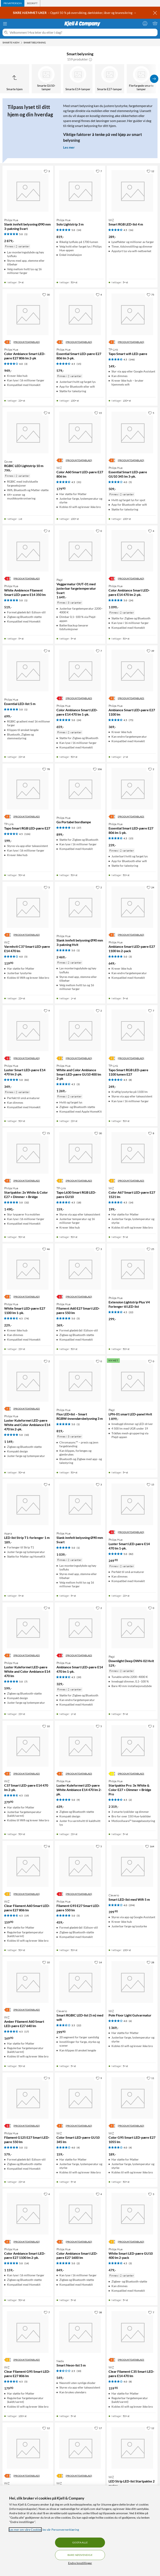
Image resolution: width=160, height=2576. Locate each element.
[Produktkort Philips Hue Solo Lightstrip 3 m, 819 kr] (80, 191)
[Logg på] (145, 23)
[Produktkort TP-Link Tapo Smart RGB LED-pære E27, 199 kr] (27, 789)
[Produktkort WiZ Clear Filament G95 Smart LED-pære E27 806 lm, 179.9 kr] (27, 2332)
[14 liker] (98, 1962)
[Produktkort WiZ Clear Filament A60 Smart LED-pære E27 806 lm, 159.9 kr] (27, 1866)
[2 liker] (47, 530)
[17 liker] (98, 2428)
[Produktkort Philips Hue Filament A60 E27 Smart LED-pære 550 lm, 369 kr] (80, 1269)
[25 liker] (150, 1248)
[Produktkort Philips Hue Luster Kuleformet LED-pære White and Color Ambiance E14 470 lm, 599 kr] (27, 1627)
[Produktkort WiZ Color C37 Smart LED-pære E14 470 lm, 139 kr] (27, 2448)
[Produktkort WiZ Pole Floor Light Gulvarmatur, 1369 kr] (132, 1982)
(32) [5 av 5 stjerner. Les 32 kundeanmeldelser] (26, 1202)
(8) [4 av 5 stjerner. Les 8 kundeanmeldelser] (130, 2381)
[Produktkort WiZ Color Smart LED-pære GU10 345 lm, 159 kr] (80, 2098)
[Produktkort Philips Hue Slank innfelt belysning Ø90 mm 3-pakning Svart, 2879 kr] (27, 191)
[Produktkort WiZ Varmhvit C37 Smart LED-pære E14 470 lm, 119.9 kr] (27, 907)
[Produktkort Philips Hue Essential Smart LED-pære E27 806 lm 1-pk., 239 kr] (132, 789)
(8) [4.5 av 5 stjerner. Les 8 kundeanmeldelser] (130, 1079)
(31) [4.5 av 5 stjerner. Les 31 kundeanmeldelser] (79, 482)
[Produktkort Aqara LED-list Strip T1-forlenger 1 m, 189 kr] (27, 1504)
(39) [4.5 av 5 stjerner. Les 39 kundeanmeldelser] (79, 1677)
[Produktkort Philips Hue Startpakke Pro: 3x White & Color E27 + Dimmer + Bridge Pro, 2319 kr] (132, 1746)
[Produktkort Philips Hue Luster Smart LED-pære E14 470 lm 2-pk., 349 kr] (27, 1030)
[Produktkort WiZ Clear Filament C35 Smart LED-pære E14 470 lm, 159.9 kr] (132, 2332)
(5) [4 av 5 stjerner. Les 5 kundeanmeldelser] (130, 482)
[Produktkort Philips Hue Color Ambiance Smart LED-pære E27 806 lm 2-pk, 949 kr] (27, 314)
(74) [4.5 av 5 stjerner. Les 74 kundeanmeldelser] (26, 1318)
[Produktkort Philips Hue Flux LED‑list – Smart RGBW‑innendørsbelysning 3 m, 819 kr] (80, 1381)
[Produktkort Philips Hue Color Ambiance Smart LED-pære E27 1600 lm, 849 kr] (80, 2214)
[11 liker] (150, 2078)
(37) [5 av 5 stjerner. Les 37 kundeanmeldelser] (79, 827)
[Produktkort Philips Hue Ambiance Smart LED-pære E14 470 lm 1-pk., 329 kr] (80, 1627)
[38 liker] (98, 2312)
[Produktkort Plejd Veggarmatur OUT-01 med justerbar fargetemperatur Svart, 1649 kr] (80, 550)
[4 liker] (99, 294)
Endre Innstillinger (80, 2563)
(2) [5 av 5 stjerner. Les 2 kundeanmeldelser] (78, 2263)
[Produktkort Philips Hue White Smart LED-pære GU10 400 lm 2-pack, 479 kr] (132, 2214)
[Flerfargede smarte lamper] (141, 78)
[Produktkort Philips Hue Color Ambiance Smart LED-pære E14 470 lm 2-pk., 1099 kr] (132, 550)
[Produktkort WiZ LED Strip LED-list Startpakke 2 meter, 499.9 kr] (132, 2448)
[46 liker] (46, 1248)
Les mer (69, 147)
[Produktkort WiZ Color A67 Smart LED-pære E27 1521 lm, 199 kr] (132, 1153)
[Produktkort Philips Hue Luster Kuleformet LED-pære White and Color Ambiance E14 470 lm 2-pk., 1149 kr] (27, 1381)
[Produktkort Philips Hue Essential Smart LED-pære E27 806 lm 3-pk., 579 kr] (80, 314)
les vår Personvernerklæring (60, 2529)
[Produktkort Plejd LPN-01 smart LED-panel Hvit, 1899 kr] (132, 1381)
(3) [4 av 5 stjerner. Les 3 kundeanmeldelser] (26, 363)
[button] (90, 59)
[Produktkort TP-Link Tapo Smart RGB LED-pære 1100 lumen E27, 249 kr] (132, 1030)
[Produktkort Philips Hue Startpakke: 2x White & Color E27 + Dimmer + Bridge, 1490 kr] (27, 1153)
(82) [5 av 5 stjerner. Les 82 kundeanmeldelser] (26, 1079)
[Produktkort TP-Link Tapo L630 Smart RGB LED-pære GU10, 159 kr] (80, 1153)
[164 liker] (149, 1846)
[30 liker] (46, 294)
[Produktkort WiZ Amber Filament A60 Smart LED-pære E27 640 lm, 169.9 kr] (27, 1982)
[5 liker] (151, 412)
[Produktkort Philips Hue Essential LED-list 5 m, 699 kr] (27, 670)
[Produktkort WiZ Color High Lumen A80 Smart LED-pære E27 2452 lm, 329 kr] (80, 2448)
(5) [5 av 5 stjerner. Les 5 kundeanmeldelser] (78, 1318)
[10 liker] (46, 1726)
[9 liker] (47, 1010)
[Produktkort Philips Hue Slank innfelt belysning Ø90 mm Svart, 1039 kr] (80, 1504)
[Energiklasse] (7, 342)
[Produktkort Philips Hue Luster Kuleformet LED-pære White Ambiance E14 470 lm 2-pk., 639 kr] (80, 1746)
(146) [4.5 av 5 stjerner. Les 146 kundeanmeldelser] (132, 359)
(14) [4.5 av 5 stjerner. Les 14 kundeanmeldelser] (131, 1202)
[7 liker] (99, 171)
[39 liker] (150, 650)
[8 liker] (151, 1133)
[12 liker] (150, 171)
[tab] (12, 3)
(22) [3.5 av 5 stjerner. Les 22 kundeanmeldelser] (79, 2025)
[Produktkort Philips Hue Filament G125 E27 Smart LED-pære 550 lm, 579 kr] (27, 2098)
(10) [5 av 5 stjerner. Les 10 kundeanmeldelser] (26, 1434)
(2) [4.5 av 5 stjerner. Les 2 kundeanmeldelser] (130, 1799)
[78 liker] (46, 769)
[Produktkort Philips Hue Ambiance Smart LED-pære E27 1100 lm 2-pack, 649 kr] (132, 907)
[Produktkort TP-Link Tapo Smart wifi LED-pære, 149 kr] (132, 314)
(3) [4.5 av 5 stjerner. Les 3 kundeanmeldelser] (78, 1084)
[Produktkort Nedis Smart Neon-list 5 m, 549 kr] (80, 2332)
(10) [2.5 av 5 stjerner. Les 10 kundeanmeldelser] (79, 2371)
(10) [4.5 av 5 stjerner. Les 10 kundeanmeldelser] (26, 1795)
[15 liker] (98, 412)
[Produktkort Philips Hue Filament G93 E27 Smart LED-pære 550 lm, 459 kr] (80, 1866)
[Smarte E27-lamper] (109, 78)
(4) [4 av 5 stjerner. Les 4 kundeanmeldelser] (78, 2147)
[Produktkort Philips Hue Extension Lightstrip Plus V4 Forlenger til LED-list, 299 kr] (132, 1269)
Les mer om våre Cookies (25, 2529)
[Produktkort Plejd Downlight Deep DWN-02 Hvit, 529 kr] (132, 1627)
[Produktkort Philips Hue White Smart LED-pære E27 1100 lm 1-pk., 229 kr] (27, 1269)
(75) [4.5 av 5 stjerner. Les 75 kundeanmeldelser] (131, 720)
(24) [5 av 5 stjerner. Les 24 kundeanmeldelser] (131, 600)
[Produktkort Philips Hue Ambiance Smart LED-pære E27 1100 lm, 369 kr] (132, 670)
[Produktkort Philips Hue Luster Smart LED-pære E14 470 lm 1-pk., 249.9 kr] (132, 1504)
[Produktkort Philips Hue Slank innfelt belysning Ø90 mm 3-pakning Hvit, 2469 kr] (80, 907)
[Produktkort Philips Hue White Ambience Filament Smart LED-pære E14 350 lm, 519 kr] (27, 550)
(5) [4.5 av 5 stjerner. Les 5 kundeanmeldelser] (26, 2381)
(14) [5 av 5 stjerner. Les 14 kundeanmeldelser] (79, 230)
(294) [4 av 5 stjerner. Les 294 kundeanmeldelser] (132, 1905)
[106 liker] (97, 769)
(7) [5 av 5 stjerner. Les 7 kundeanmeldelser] (26, 1681)
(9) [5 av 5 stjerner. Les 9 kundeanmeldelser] (78, 1799)
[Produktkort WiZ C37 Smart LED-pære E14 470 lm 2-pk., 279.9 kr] (27, 1746)
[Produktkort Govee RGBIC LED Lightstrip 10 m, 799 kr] (27, 432)
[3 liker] (47, 171)
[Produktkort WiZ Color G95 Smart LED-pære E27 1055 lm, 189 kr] (132, 2098)
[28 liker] (150, 1962)
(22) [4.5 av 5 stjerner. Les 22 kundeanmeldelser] (131, 1312)
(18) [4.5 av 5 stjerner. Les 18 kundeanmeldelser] (79, 1202)
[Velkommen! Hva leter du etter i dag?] (83, 32)
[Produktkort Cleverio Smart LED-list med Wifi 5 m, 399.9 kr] (132, 1866)
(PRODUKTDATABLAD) (26, 342)
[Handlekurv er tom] (155, 23)
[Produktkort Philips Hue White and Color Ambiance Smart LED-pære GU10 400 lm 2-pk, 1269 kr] (80, 1030)
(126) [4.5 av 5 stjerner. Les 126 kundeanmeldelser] (27, 834)
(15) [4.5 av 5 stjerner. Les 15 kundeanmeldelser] (79, 363)
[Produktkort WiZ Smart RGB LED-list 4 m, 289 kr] (132, 191)
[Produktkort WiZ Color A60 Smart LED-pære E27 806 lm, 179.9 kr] (80, 432)
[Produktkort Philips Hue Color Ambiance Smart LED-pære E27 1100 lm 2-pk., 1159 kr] (27, 2214)
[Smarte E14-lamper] (78, 78)
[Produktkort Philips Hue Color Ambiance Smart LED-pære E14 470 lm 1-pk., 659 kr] (80, 670)
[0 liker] (47, 412)
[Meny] (5, 24)
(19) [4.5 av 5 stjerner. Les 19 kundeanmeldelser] (26, 1915)
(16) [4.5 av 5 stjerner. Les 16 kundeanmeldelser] (131, 230)
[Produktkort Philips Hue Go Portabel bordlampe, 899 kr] (80, 789)
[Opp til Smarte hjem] (14, 78)
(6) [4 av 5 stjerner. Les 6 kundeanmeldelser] (130, 2021)
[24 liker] (150, 887)
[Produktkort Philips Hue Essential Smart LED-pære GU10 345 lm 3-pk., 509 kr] (132, 432)
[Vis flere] (154, 79)
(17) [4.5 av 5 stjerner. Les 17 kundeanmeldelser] (26, 2031)
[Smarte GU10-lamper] (46, 78)
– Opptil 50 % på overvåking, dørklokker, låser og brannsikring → (75, 13)
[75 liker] (150, 294)
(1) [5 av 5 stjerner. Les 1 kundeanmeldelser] (26, 234)
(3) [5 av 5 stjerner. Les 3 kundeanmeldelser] (130, 956)
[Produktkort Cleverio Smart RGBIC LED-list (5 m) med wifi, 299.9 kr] (80, 1982)
